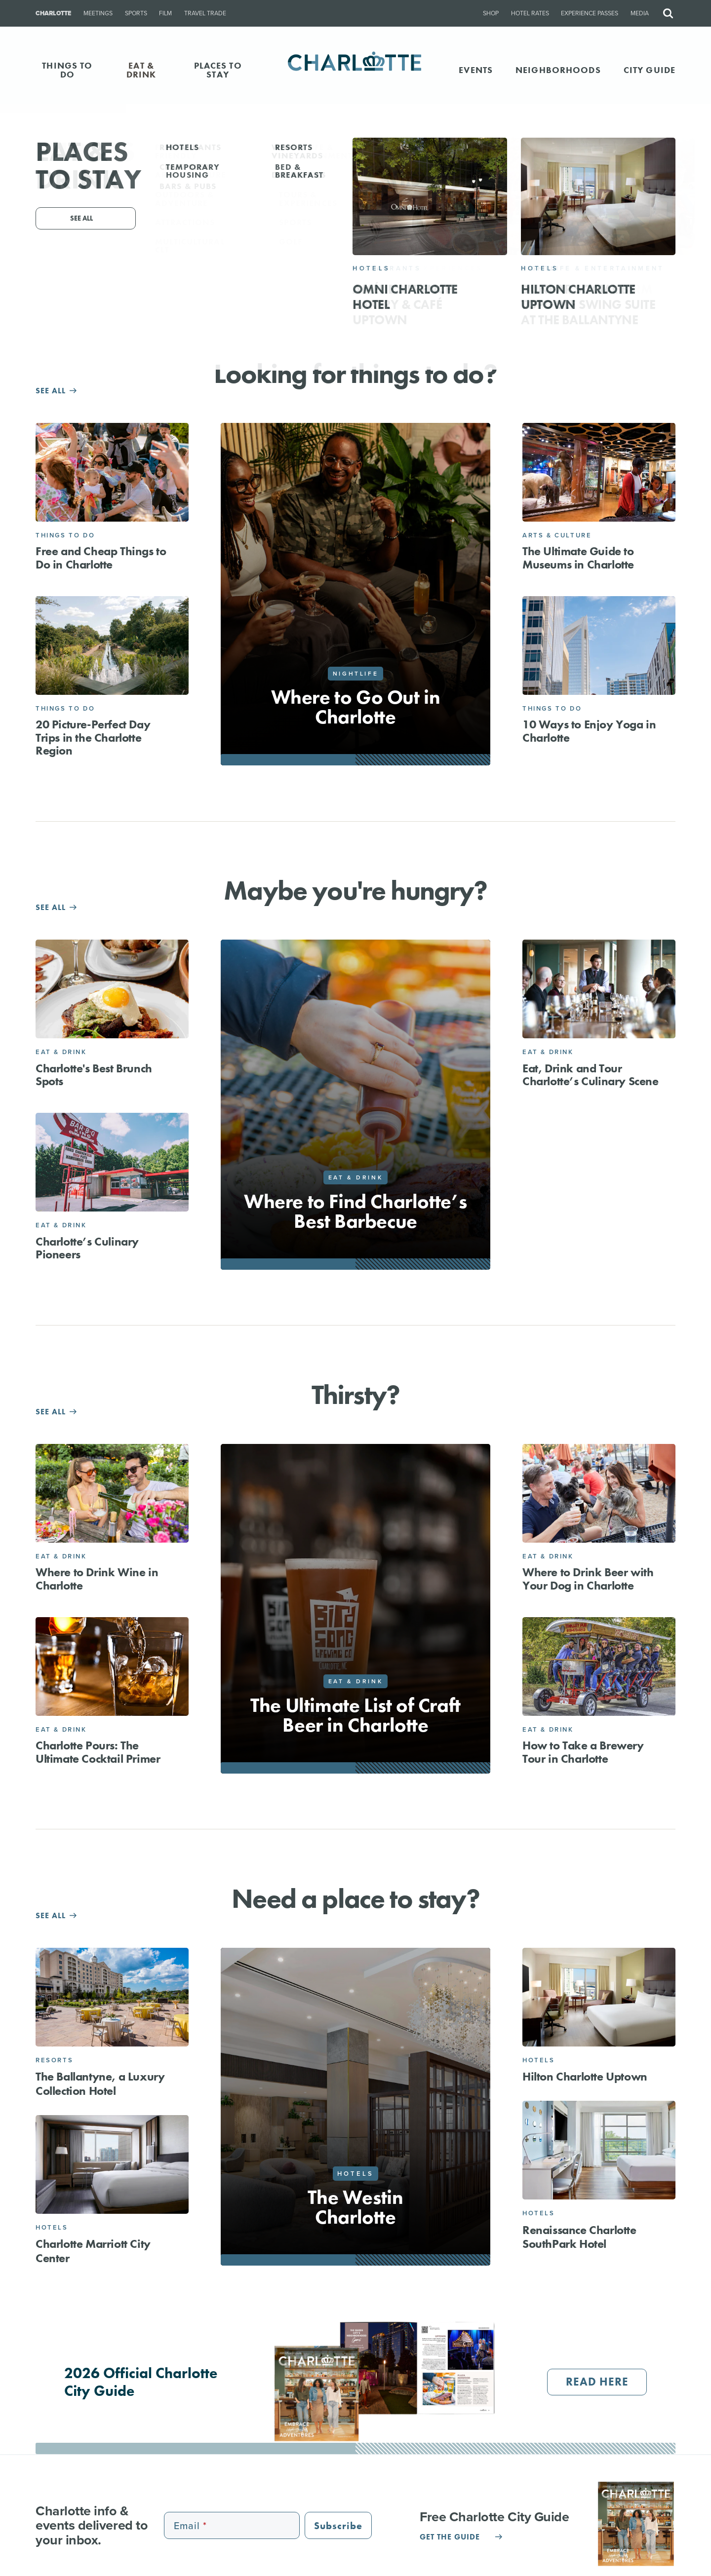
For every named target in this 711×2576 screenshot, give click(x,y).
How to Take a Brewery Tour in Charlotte (583, 1752)
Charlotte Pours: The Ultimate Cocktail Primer (98, 1752)
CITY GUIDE (649, 70)
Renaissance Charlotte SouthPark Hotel (579, 2237)
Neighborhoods (558, 70)
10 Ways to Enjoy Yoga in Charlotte (589, 731)
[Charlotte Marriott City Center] (112, 2164)
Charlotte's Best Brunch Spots (94, 1075)
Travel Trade (205, 13)
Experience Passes (589, 13)
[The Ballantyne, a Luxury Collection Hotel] (112, 1997)
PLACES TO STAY (218, 70)
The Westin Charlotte (355, 2207)
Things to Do (65, 535)
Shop (491, 13)
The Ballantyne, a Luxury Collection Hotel (100, 2083)
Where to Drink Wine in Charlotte (97, 1578)
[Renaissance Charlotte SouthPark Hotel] (598, 2150)
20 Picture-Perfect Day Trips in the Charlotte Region (93, 737)
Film (165, 13)
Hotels (52, 2227)
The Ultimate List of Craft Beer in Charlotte (355, 1715)
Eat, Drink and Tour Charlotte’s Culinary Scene (590, 1075)
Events (476, 70)
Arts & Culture (557, 535)
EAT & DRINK (141, 70)
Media (640, 13)
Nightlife (355, 673)
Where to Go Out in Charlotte (355, 706)
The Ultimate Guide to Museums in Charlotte (578, 557)
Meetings (98, 13)
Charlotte (53, 13)
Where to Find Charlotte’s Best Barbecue (355, 1211)
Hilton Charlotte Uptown (584, 2076)
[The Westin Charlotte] (355, 2107)
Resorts (54, 2060)
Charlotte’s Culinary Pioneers (87, 1248)
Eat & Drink (61, 1052)
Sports (136, 13)
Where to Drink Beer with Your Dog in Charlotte (587, 1578)
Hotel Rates (530, 13)
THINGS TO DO (67, 70)
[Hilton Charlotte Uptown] (598, 1997)
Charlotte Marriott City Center (93, 2251)
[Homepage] (356, 69)
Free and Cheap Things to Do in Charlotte (101, 557)
